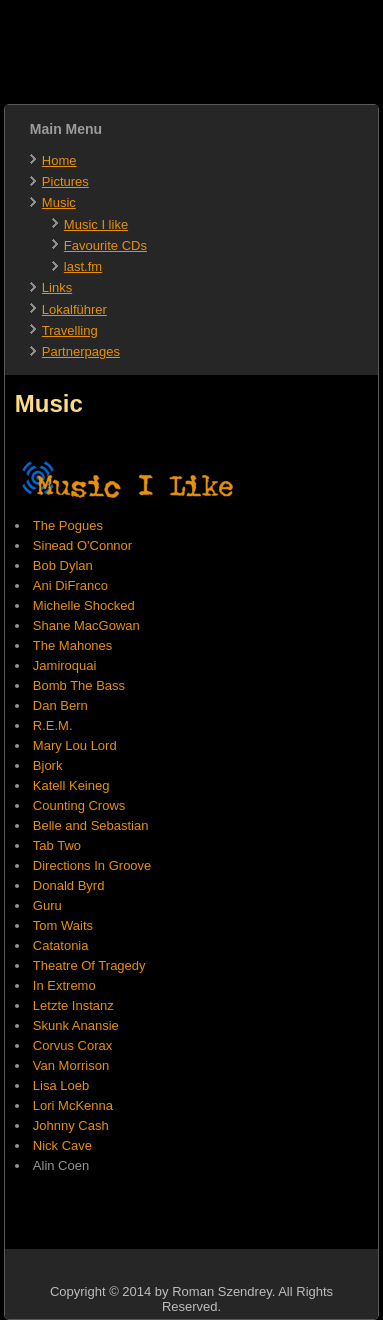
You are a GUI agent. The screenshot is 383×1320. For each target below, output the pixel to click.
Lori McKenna (73, 1105)
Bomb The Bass (79, 685)
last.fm (83, 266)
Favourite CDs (105, 245)
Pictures (65, 181)
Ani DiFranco (70, 585)
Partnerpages (81, 351)
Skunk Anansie (76, 1025)
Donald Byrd (69, 885)
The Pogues (68, 525)
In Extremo (64, 985)
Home (59, 160)
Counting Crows (79, 805)
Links (57, 287)
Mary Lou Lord (75, 745)
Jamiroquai (65, 665)
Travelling (70, 330)
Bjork (48, 765)
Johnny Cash (71, 1125)
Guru (47, 905)
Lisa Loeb (61, 1085)
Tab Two (57, 845)
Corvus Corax (72, 1045)
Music (59, 202)
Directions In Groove (92, 865)
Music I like (96, 224)
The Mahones (73, 645)
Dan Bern (60, 705)
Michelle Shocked (84, 605)
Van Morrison (71, 1065)
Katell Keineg (71, 785)
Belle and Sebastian (91, 825)
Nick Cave (62, 1145)
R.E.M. (53, 725)
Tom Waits (63, 925)
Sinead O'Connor (82, 545)
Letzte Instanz (73, 1005)
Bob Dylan (63, 565)
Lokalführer (74, 309)
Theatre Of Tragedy (89, 965)
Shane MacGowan (86, 625)
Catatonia (61, 945)
